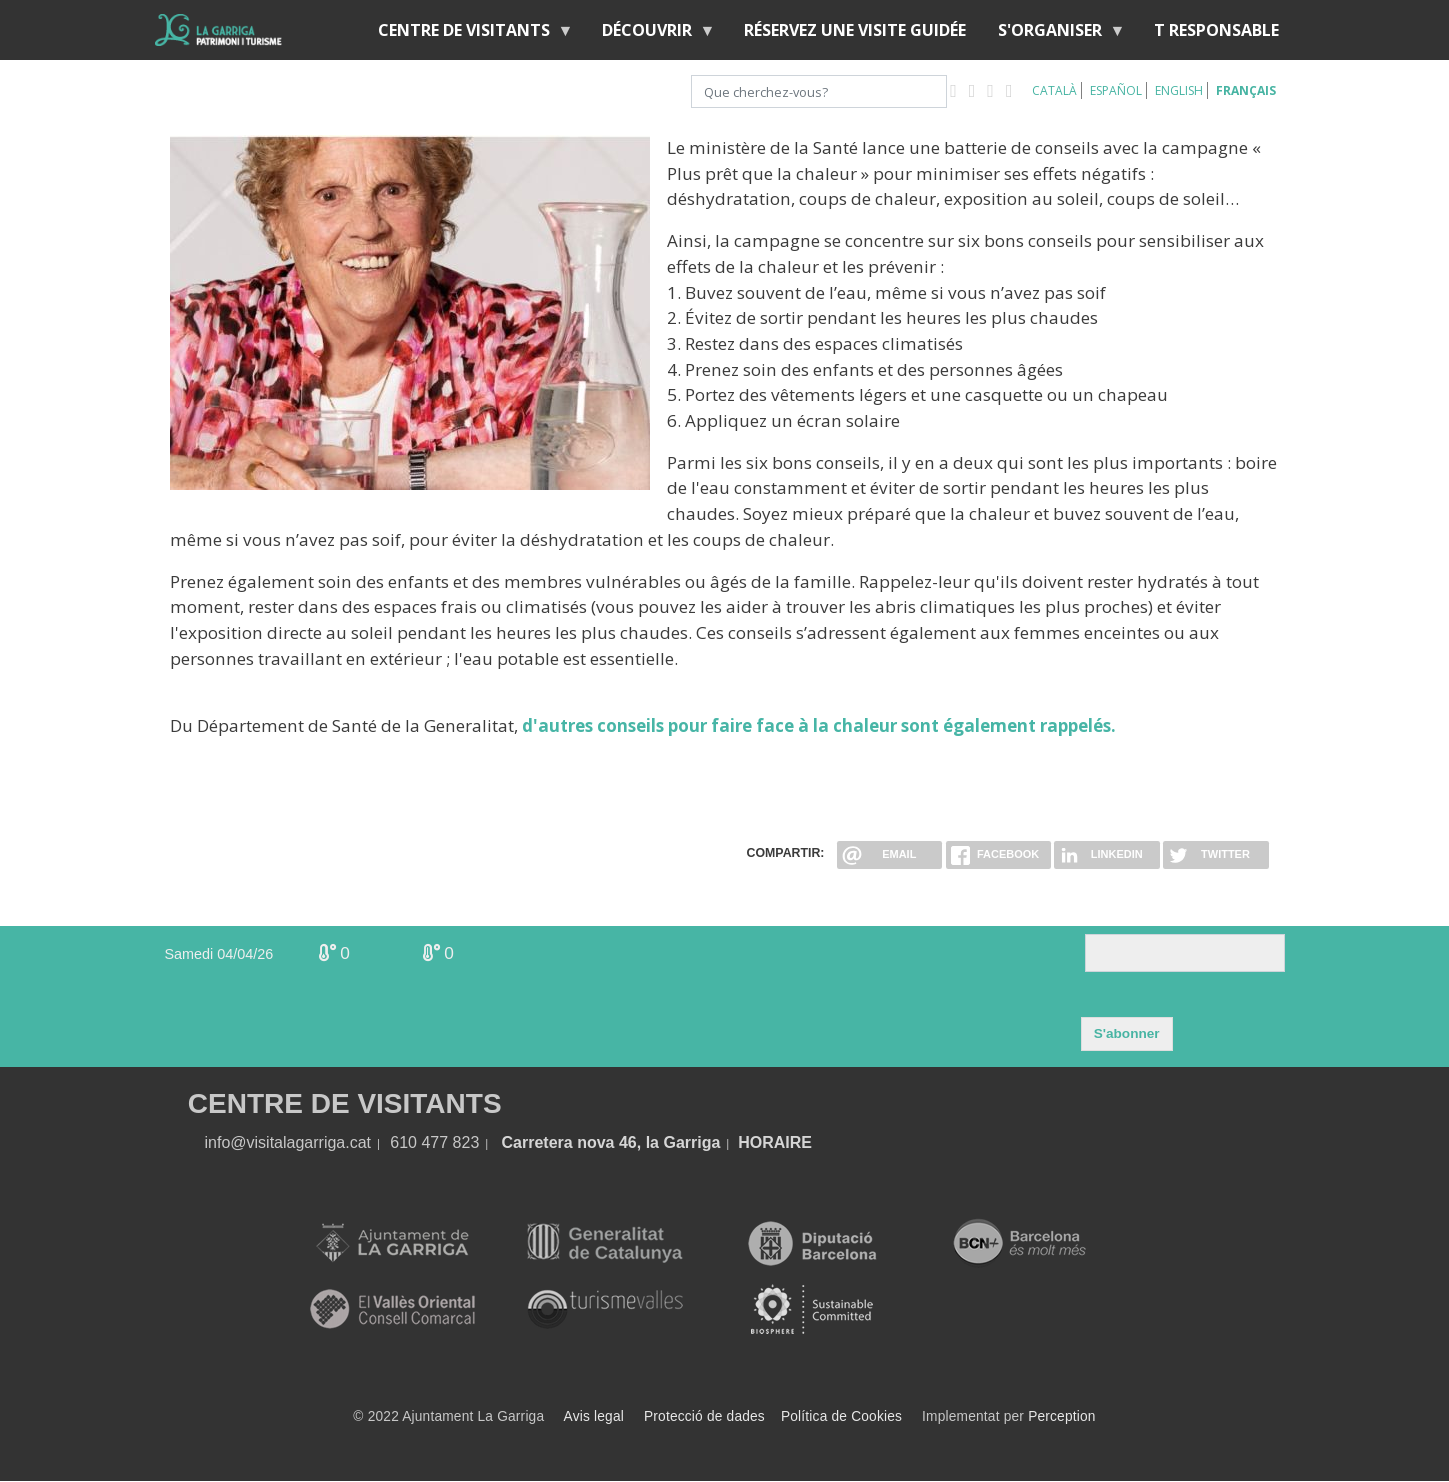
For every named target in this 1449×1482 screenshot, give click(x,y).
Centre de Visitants (468, 34)
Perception (1062, 1416)
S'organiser (1054, 34)
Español (1116, 90)
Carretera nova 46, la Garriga (611, 1142)
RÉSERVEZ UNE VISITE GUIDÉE (855, 30)
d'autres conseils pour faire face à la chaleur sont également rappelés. (819, 725)
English (1179, 90)
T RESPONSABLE (1216, 30)
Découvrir (651, 34)
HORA (761, 1142)
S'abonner (1127, 1033)
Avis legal (594, 1416)
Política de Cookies (841, 1416)
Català (1054, 90)
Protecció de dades (704, 1416)
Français (1246, 90)
